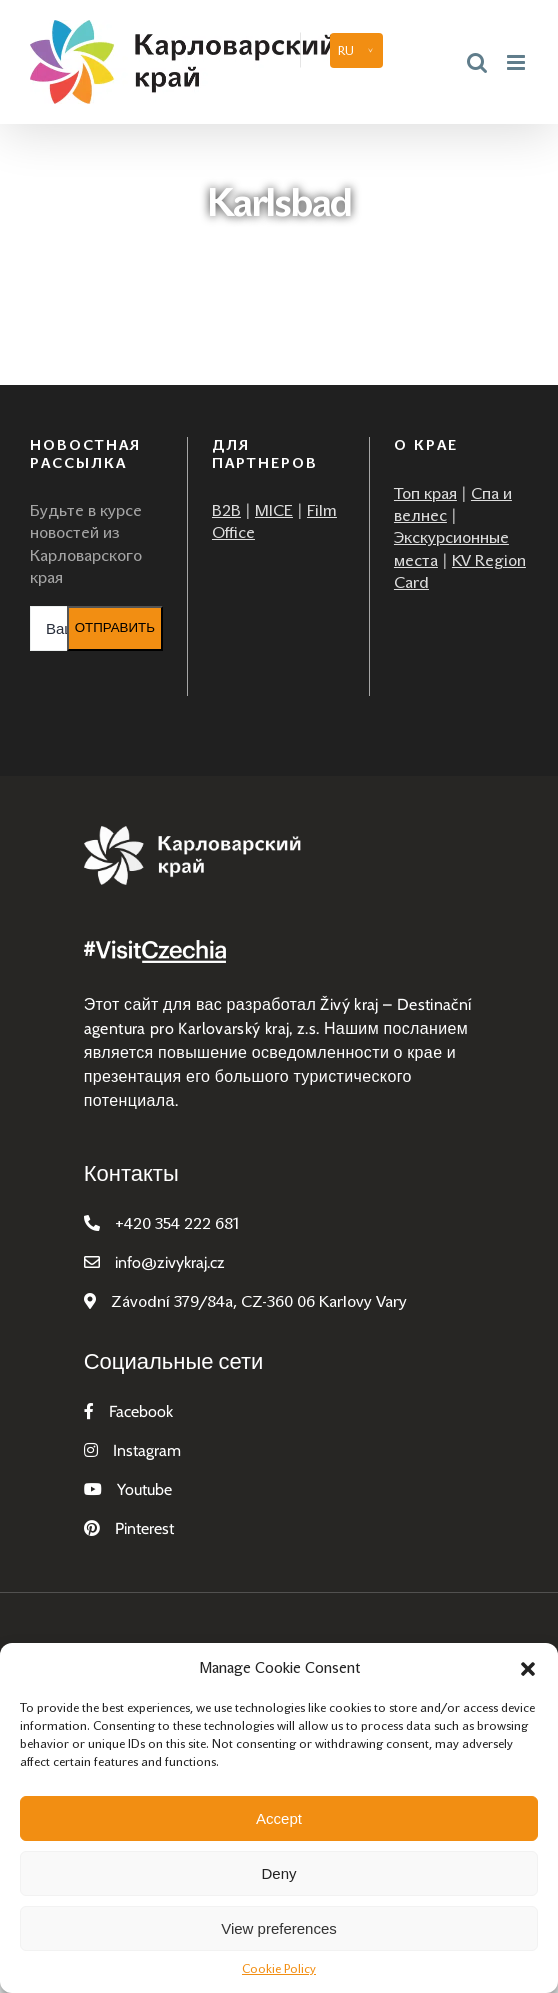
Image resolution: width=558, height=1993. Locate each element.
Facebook (141, 1411)
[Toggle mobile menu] (517, 62)
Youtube (144, 1489)
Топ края (425, 493)
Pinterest (144, 1528)
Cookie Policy (279, 1969)
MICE (274, 510)
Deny (278, 1873)
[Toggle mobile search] (477, 62)
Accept (279, 1818)
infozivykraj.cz (170, 1262)
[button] (528, 1669)
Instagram (147, 1450)
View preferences (279, 1928)
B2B (226, 510)
